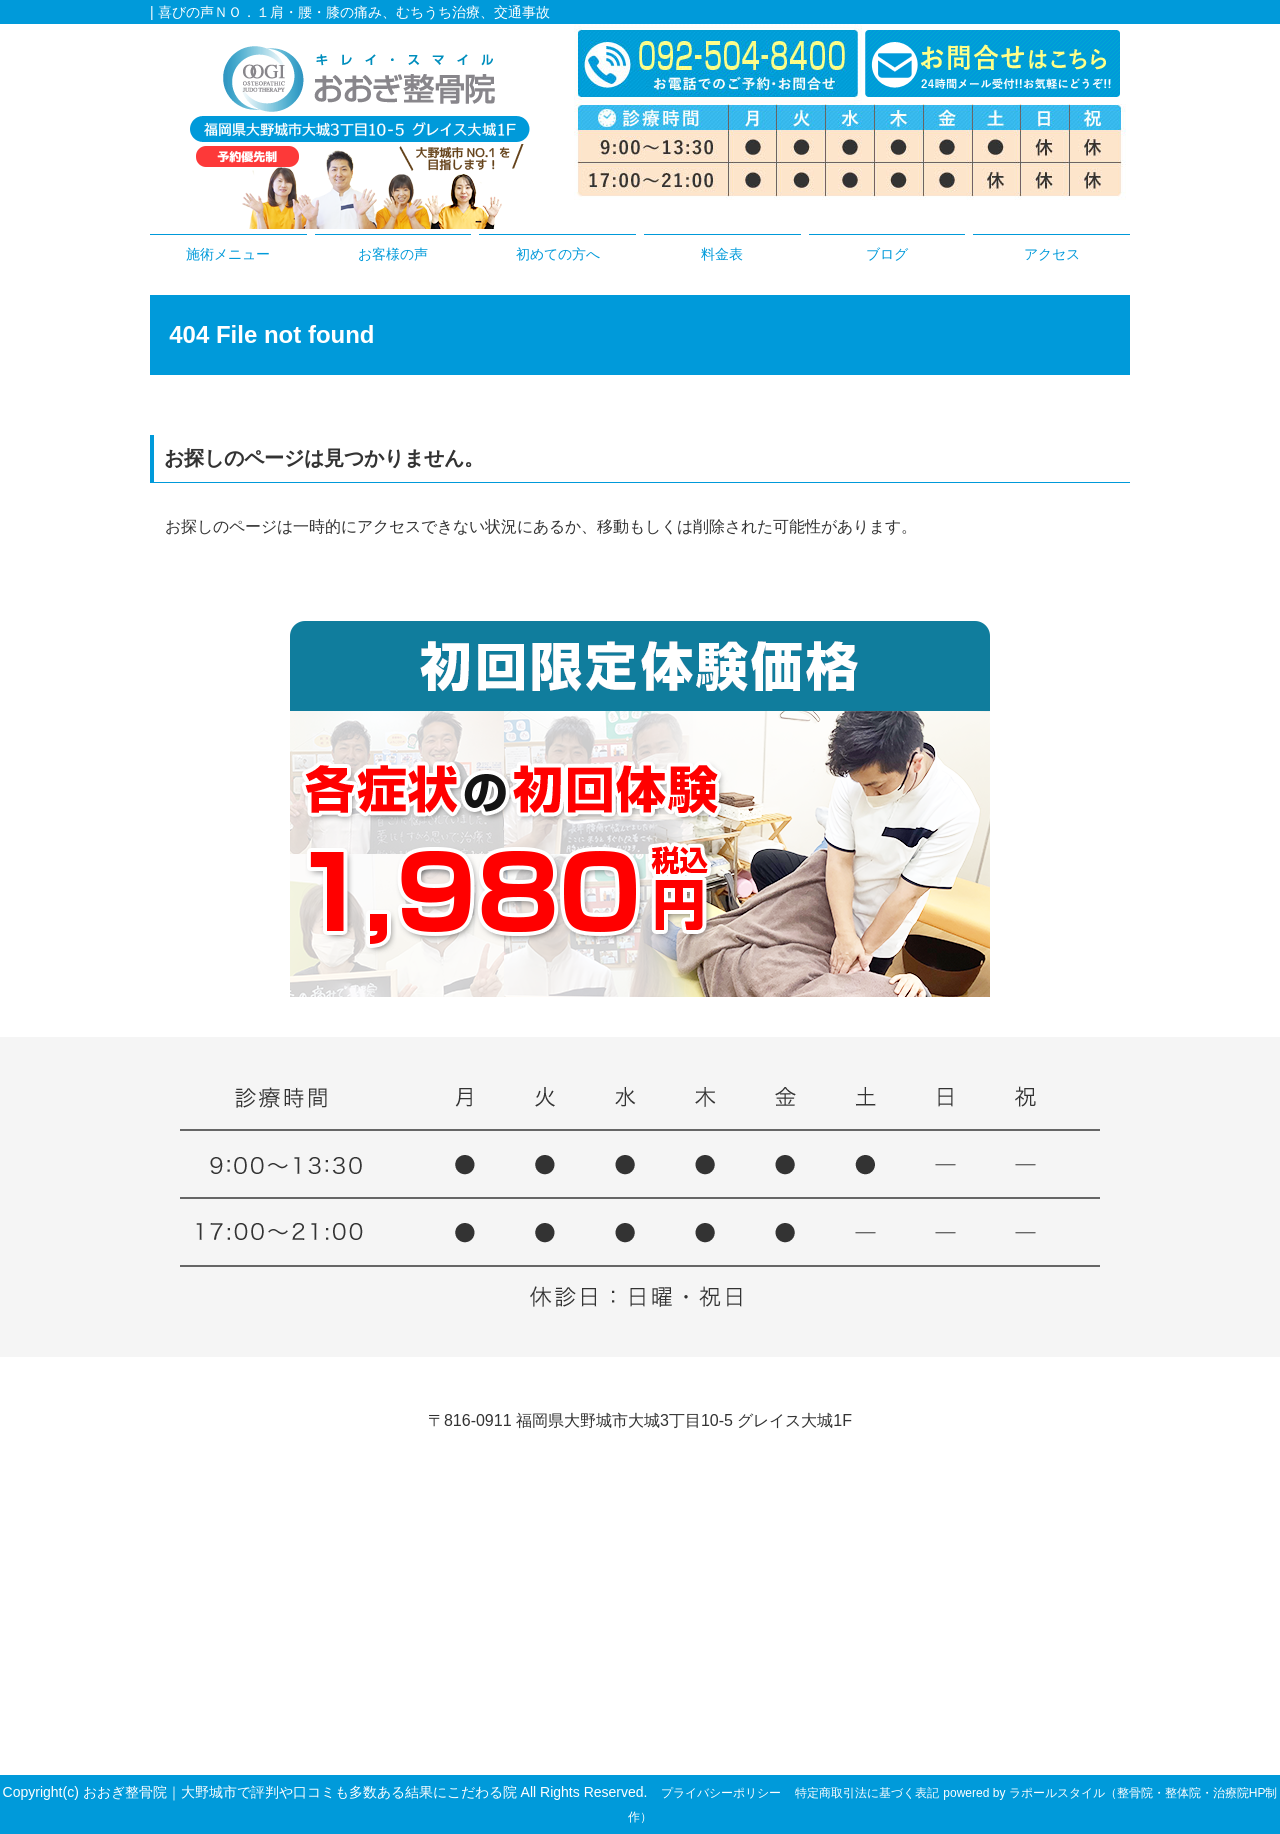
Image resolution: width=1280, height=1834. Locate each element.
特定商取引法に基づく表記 (867, 1793)
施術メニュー (228, 254)
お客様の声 (393, 254)
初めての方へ (558, 254)
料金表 (722, 254)
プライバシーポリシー (721, 1793)
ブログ (887, 254)
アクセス (1052, 254)
